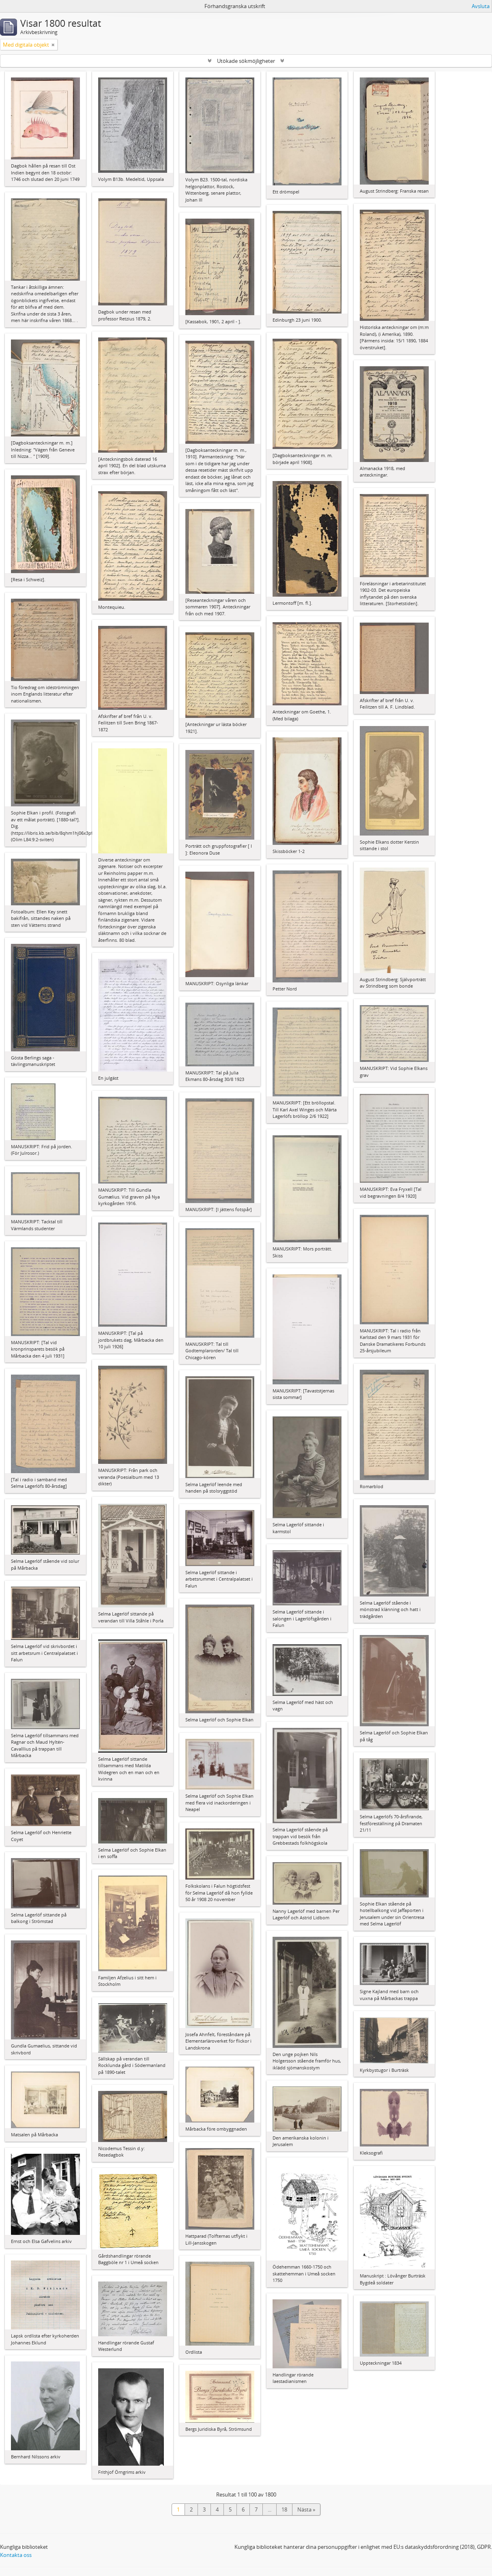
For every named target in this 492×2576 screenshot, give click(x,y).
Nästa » (306, 2509)
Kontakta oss (16, 2555)
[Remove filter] (53, 45)
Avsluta (481, 6)
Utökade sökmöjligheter (246, 60)
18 (284, 2509)
